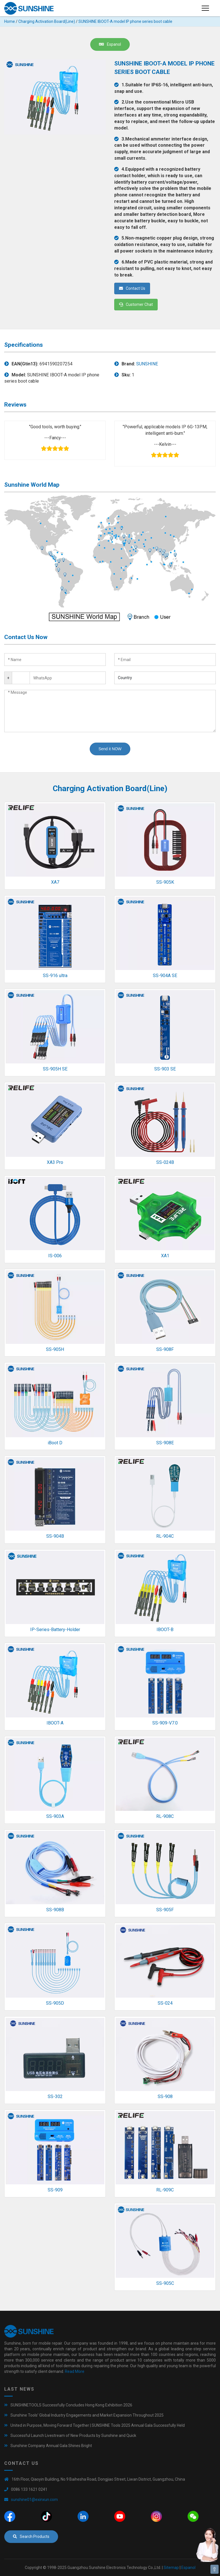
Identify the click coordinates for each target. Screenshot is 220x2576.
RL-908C (165, 1816)
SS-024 (165, 2003)
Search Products (31, 2536)
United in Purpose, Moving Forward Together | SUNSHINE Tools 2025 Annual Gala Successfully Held (97, 2425)
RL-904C (165, 1536)
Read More (74, 2371)
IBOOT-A (55, 1723)
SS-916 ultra (55, 975)
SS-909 (55, 2190)
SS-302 (55, 2096)
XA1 (165, 1255)
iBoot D (55, 1442)
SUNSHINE (147, 364)
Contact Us (132, 288)
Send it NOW (110, 749)
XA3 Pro (55, 1162)
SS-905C (165, 2283)
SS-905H (55, 1349)
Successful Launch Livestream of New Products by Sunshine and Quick (73, 2435)
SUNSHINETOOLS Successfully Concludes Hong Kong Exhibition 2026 (71, 2405)
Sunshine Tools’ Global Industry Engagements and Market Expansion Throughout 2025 (87, 2415)
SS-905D (55, 2003)
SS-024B (165, 1162)
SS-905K (165, 882)
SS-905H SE (55, 1069)
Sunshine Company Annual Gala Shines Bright (51, 2445)
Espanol (110, 44)
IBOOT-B (165, 1629)
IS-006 (55, 1255)
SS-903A (55, 1816)
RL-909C (165, 2190)
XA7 (55, 882)
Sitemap (171, 2567)
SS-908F (165, 1349)
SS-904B (55, 1536)
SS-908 (165, 2096)
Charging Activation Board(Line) (46, 21)
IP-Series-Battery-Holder (55, 1629)
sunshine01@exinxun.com (34, 2499)
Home (9, 21)
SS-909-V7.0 (165, 1723)
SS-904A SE (165, 975)
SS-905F (165, 1909)
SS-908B (55, 1909)
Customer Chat (136, 304)
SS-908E (165, 1442)
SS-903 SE (165, 1069)
